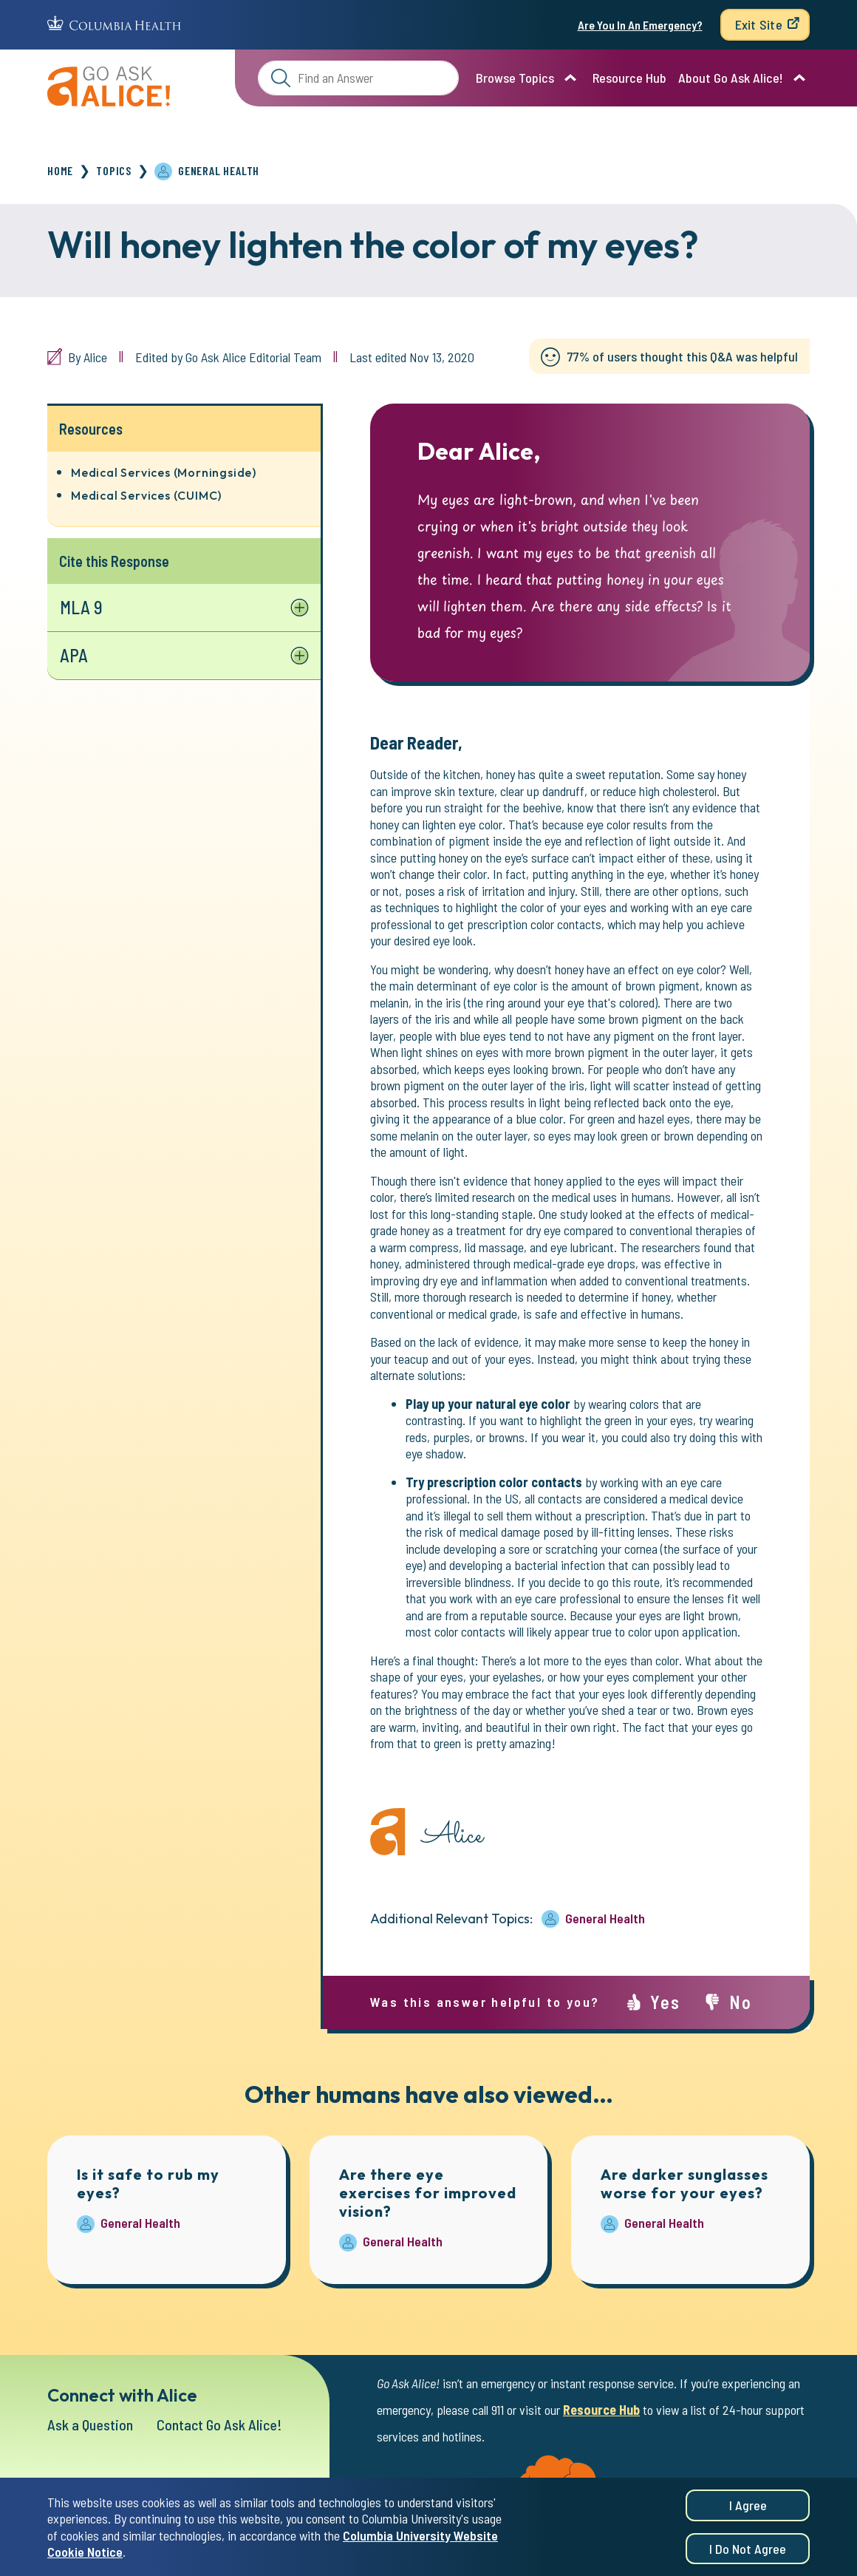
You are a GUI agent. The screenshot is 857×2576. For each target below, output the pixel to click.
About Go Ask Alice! (730, 77)
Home (60, 170)
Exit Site (758, 24)
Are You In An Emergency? (640, 25)
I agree (748, 2509)
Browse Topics (515, 77)
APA (74, 655)
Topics (114, 170)
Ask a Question (90, 2424)
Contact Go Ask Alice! (219, 2424)
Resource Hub (629, 77)
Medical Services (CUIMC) (146, 495)
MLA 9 (81, 607)
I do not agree (747, 2553)
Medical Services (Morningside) (163, 472)
